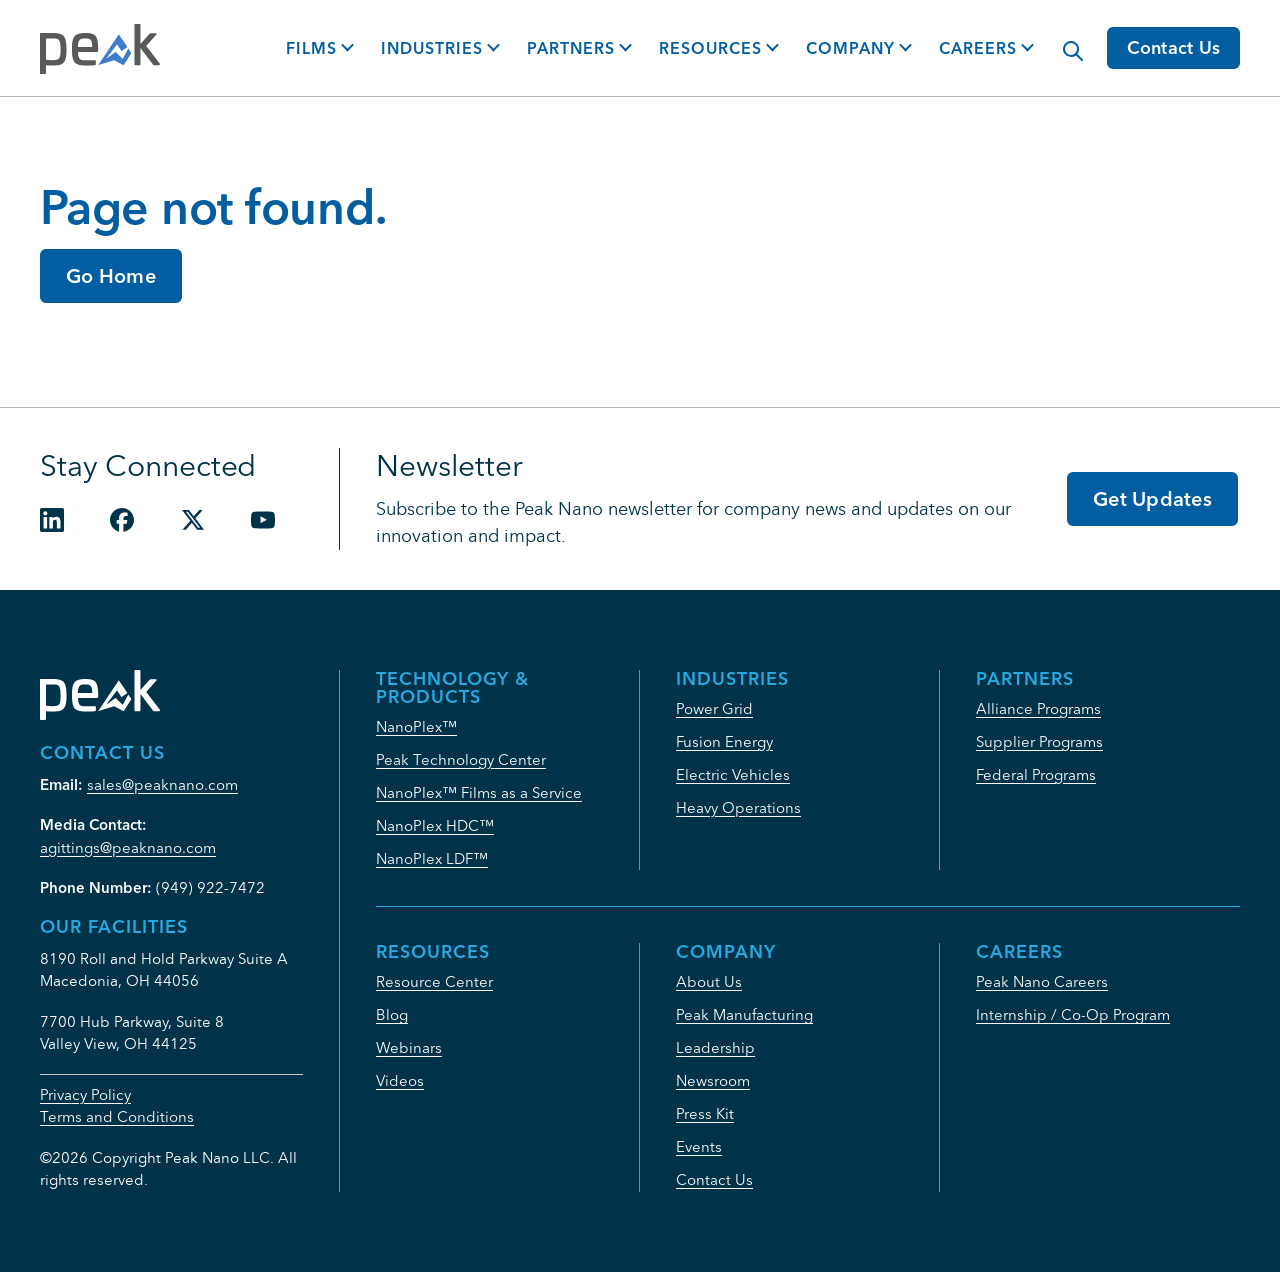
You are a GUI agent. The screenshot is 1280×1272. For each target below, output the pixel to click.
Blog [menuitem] (392, 1014)
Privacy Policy (85, 1094)
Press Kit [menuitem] (705, 1113)
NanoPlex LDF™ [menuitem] (432, 858)
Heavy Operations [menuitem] (738, 807)
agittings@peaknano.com (128, 847)
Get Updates (1152, 498)
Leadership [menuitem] (715, 1047)
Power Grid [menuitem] (714, 708)
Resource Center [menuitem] (434, 981)
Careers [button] (978, 48)
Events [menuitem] (699, 1146)
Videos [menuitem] (400, 1080)
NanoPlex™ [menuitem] (416, 726)
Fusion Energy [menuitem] (724, 741)
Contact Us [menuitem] (714, 1179)
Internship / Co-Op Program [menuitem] (1073, 1014)
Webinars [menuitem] (409, 1047)
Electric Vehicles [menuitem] (733, 774)
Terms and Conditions (117, 1116)
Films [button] (311, 48)
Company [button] (850, 48)
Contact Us (1174, 47)
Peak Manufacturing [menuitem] (744, 1014)
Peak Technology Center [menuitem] (461, 759)
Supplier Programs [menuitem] (1039, 741)
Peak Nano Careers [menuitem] (1042, 981)
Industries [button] (432, 48)
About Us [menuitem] (709, 981)
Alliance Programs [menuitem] (1038, 708)
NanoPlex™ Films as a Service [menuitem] (479, 792)
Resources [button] (710, 48)
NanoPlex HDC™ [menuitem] (435, 825)
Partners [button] (571, 48)
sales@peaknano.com (162, 784)
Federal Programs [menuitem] (1036, 774)
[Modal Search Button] (1063, 41)
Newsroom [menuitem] (713, 1080)
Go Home (111, 275)
